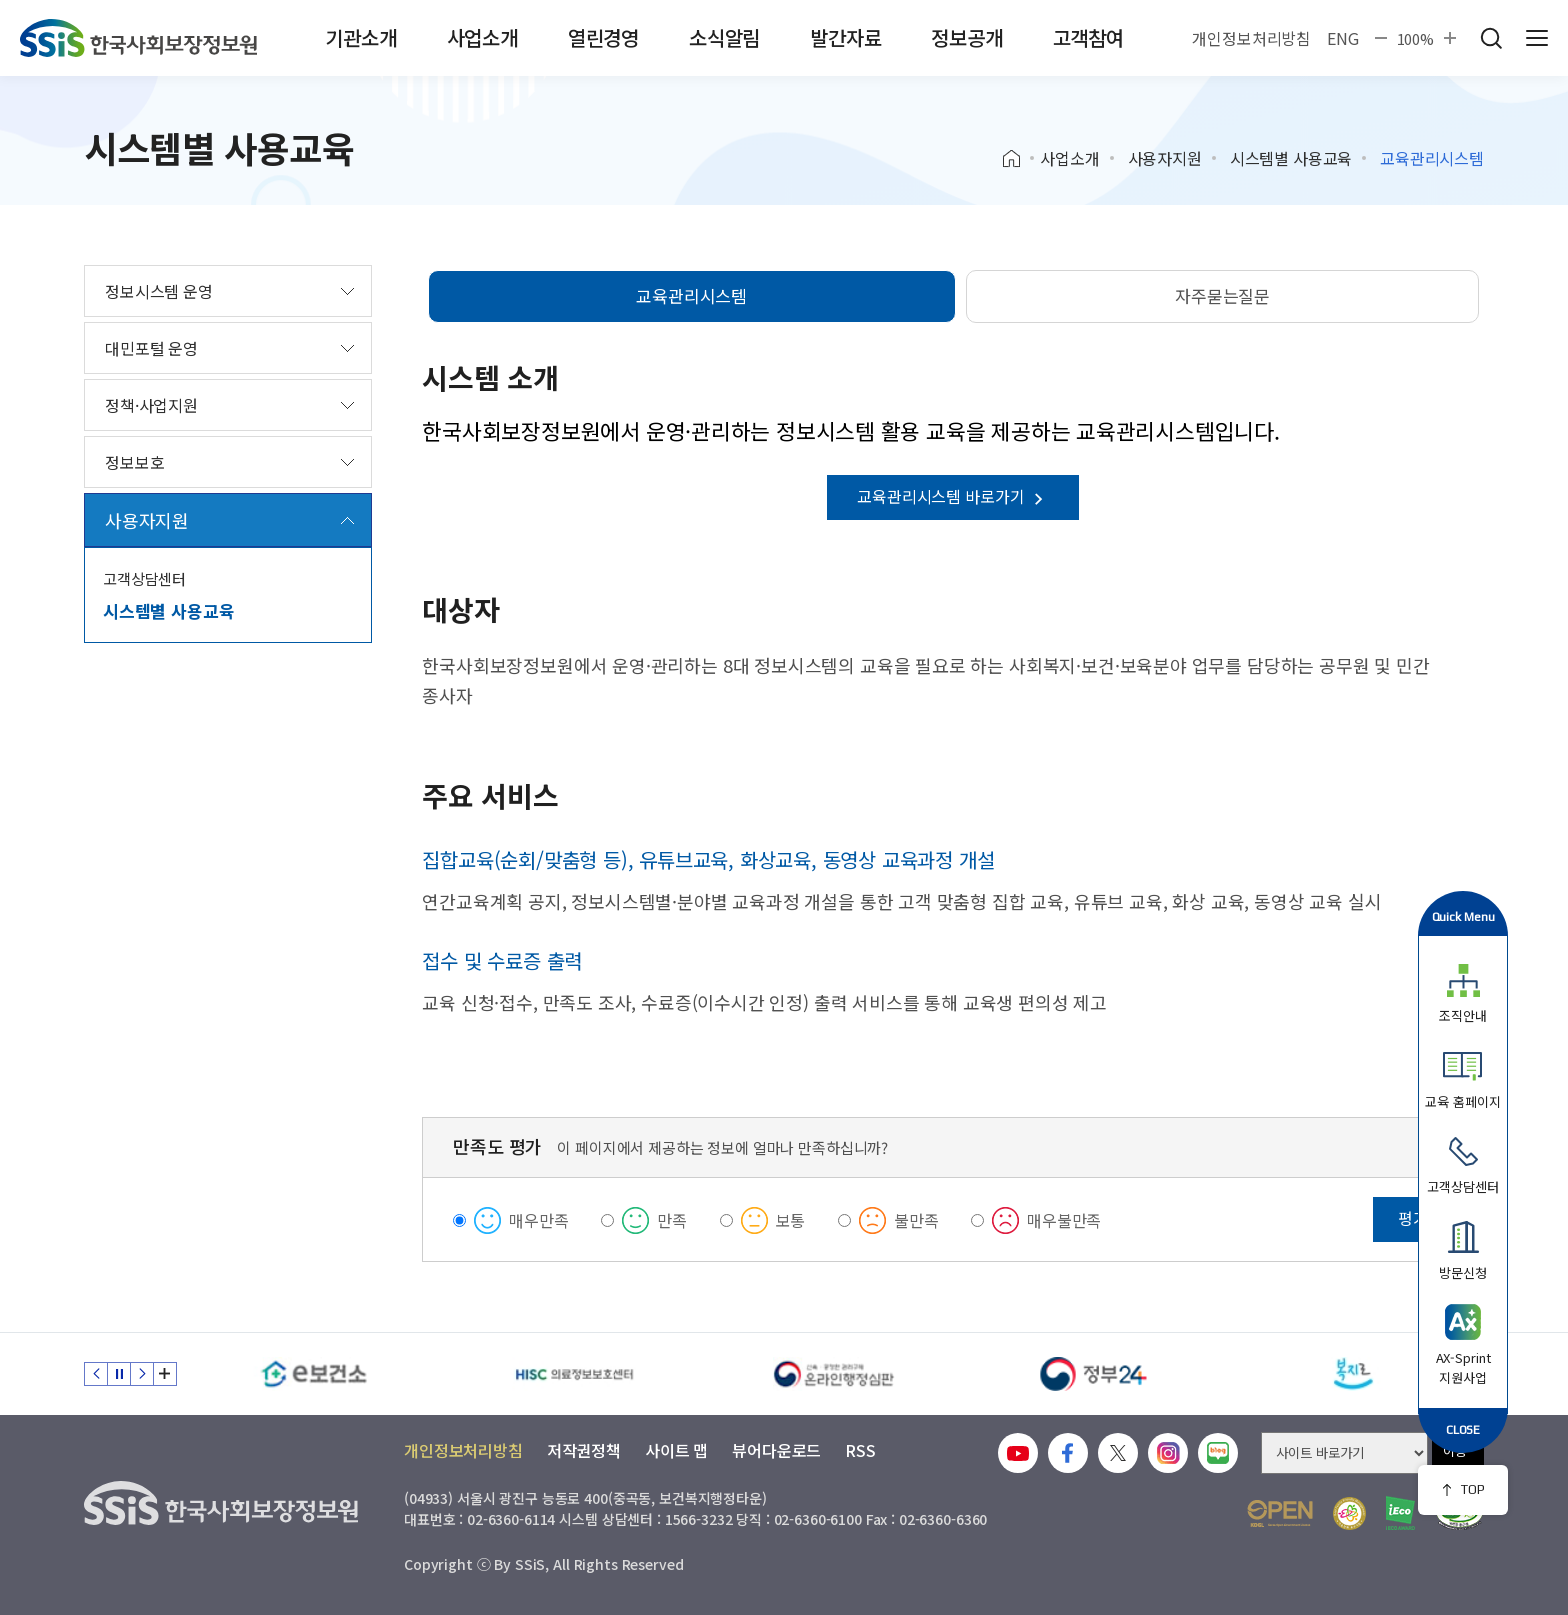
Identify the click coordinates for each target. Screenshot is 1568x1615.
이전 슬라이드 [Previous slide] (96, 1374)
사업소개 (482, 37)
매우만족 (538, 1220)
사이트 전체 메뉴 (1537, 38)
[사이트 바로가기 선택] (1344, 1453)
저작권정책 (584, 1450)
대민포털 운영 (151, 348)
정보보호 (134, 462)
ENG (1343, 38)
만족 (672, 1220)
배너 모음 (165, 1374)
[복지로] (1354, 1374)
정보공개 (966, 37)
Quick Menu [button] (1463, 916)
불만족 (916, 1220)
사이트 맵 (676, 1450)
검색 (1491, 38)
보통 (791, 1220)
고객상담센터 (144, 578)
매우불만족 (1064, 1220)
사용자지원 (1165, 158)
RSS (860, 1450)
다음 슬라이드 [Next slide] (142, 1374)
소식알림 (724, 37)
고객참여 (1088, 37)
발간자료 (845, 37)
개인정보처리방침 (1251, 38)
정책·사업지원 (151, 405)
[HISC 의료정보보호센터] (574, 1374)
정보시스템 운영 (159, 291)
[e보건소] (314, 1374)
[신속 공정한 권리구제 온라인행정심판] (834, 1374)
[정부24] (1094, 1374)
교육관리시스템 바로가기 (953, 496)
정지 (119, 1374)
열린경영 (603, 37)
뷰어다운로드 (776, 1450)
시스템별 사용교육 (1291, 158)
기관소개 (360, 37)
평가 (1413, 1218)
